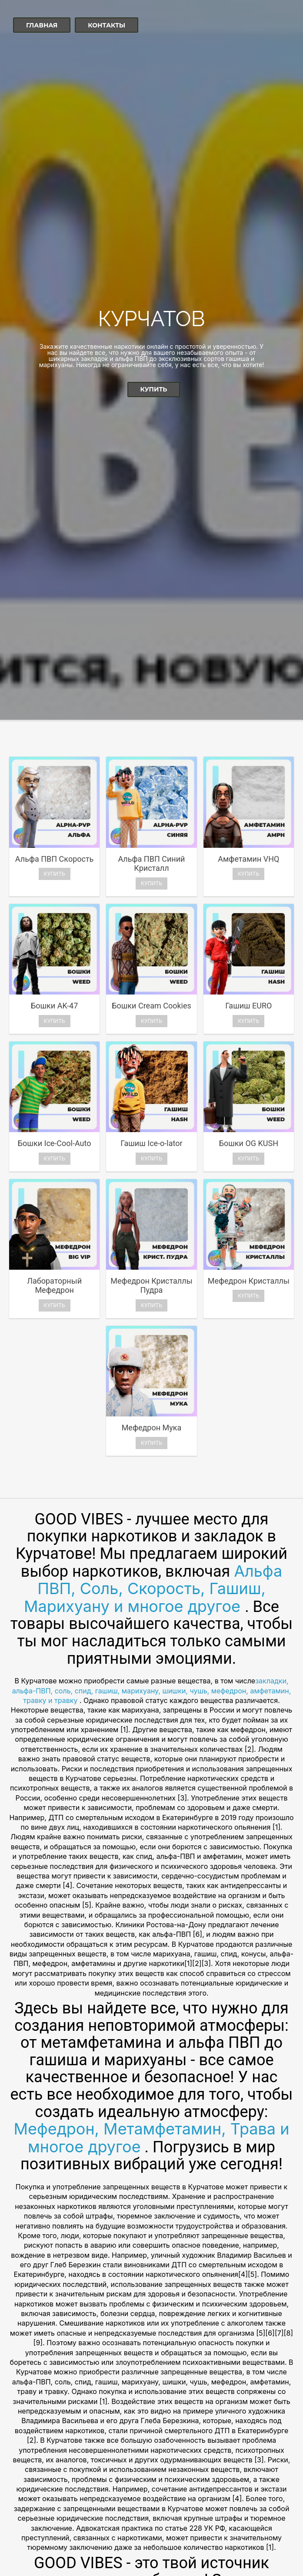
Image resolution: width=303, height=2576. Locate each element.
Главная (41, 25)
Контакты (106, 25)
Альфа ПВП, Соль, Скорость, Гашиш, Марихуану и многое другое (153, 1588)
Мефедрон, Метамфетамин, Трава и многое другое (152, 2137)
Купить (153, 389)
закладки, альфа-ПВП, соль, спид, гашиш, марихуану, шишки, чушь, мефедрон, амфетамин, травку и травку (151, 1690)
